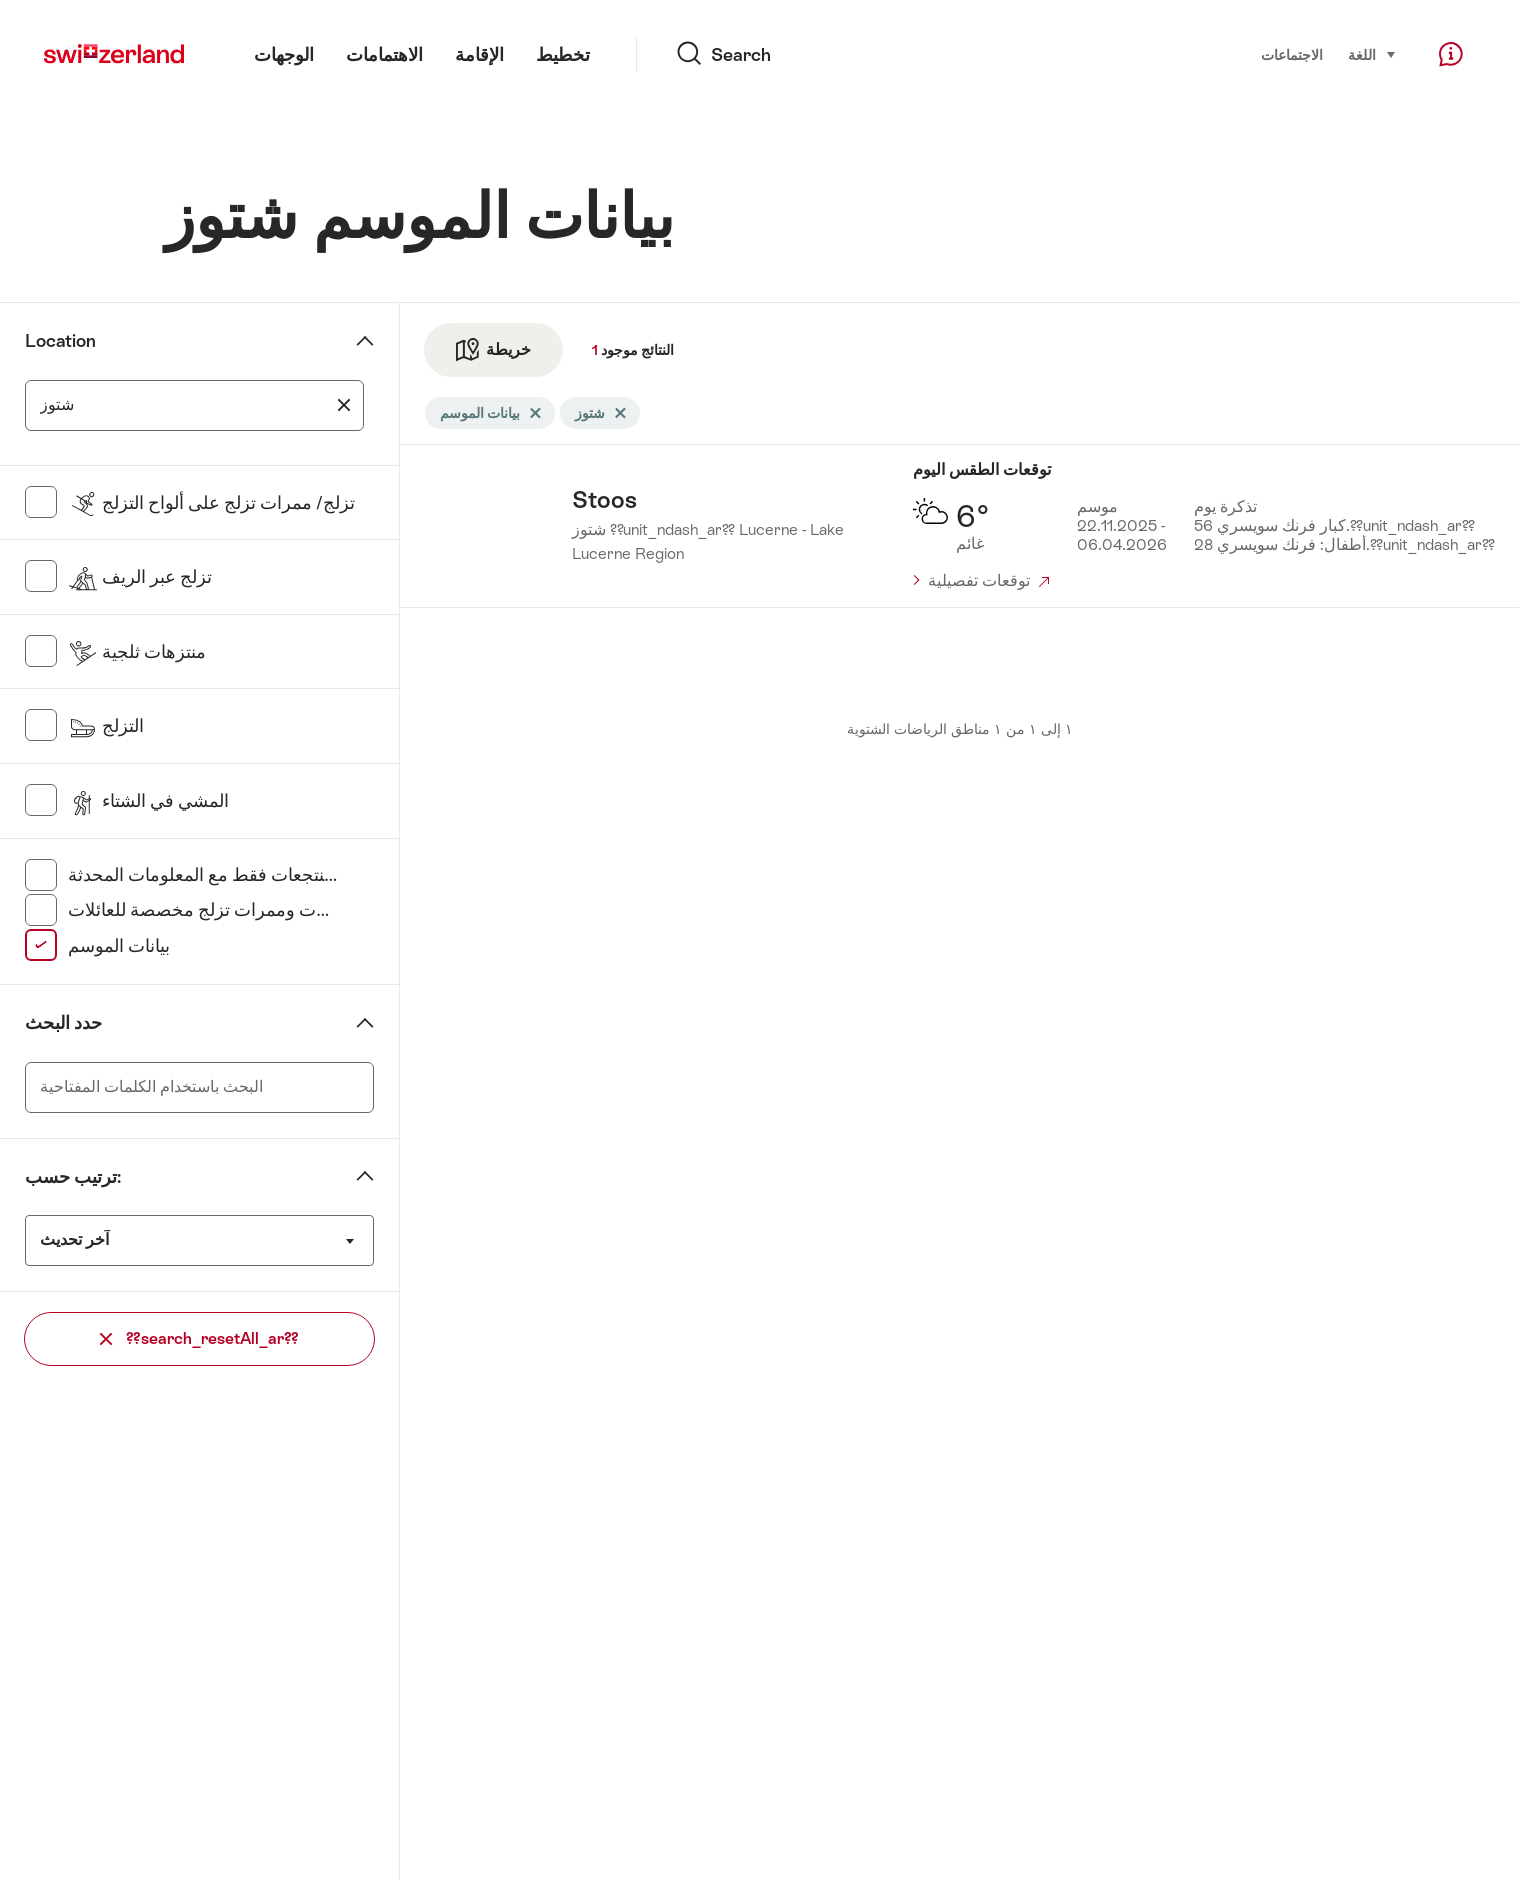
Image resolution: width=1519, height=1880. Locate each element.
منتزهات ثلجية (137, 652)
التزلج (106, 726)
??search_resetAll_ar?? (199, 1338)
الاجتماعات (1292, 55)
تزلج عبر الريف (140, 577)
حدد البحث (63, 1023)
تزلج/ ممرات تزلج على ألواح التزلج (211, 503)
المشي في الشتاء (148, 801)
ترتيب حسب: (73, 1177)
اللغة (1372, 53)
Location (60, 341)
